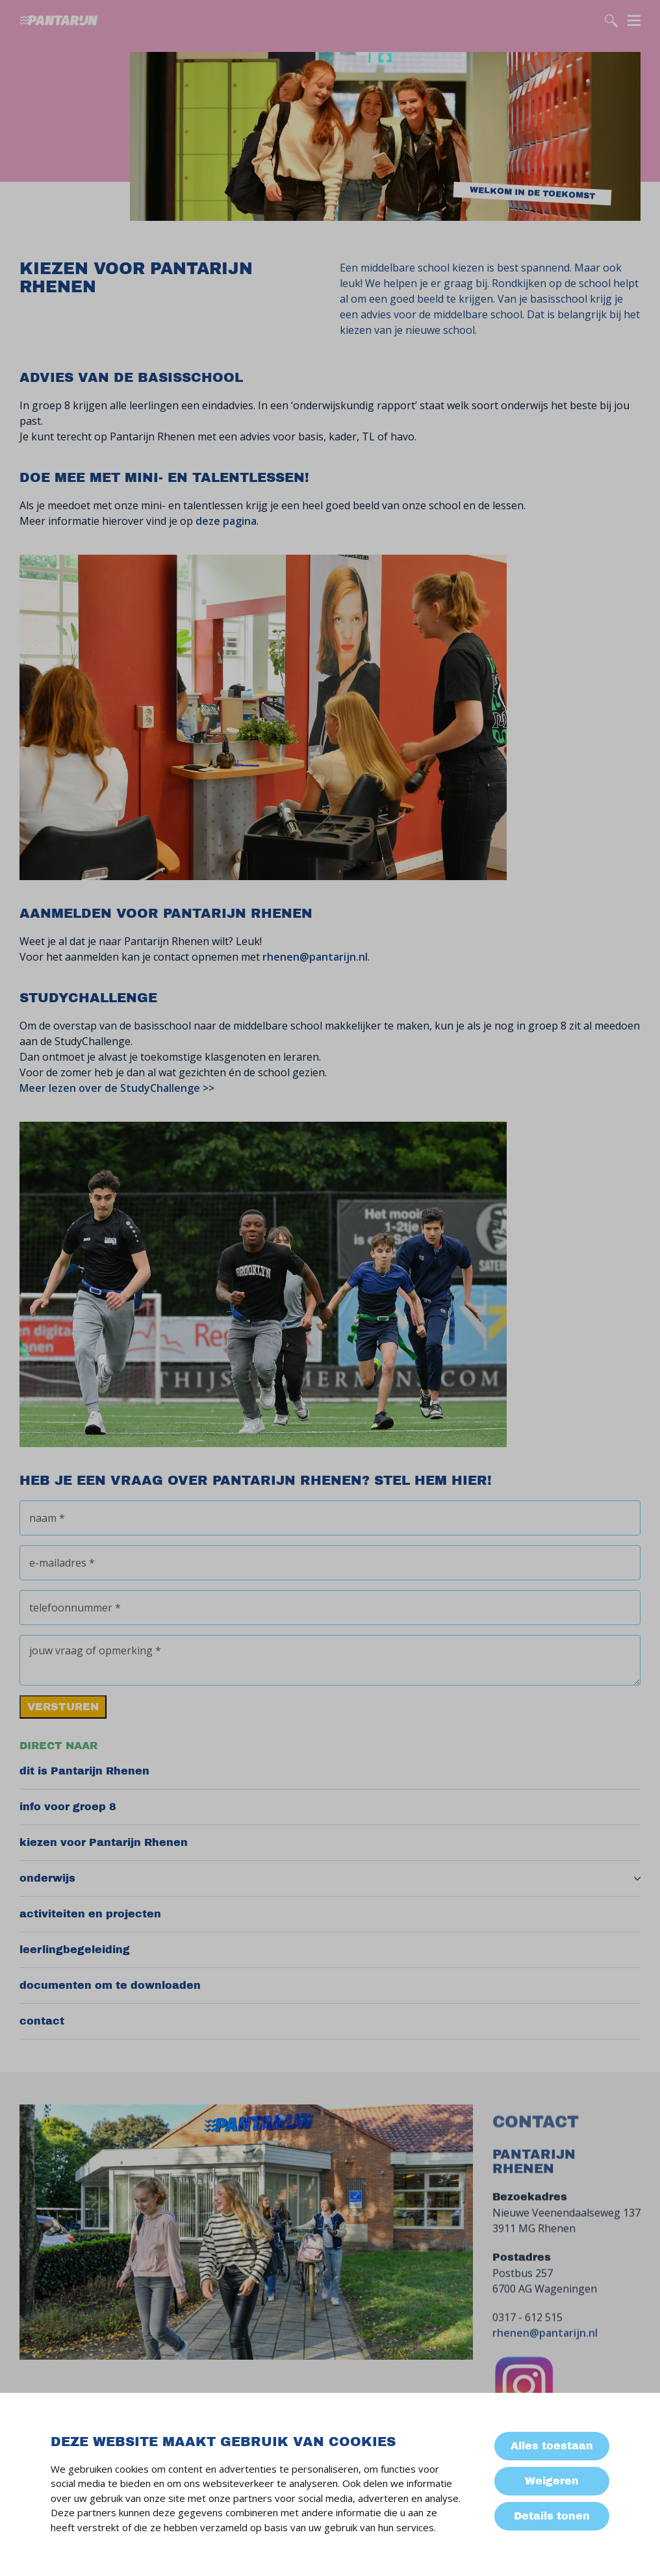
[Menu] (634, 19)
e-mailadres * (62, 1562)
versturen (63, 1706)
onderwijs (47, 1878)
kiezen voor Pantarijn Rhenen (103, 1842)
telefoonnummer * (75, 1607)
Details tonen (552, 2515)
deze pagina (226, 521)
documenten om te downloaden (110, 1985)
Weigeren (552, 2480)
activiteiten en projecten (90, 1913)
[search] (611, 20)
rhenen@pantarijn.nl (315, 957)
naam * (47, 1517)
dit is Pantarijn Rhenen (84, 1770)
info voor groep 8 (67, 1806)
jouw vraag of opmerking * (95, 1650)
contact (41, 2021)
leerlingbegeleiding (74, 1949)
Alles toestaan (552, 2445)
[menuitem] (330, 1771)
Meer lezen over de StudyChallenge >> (116, 1088)
